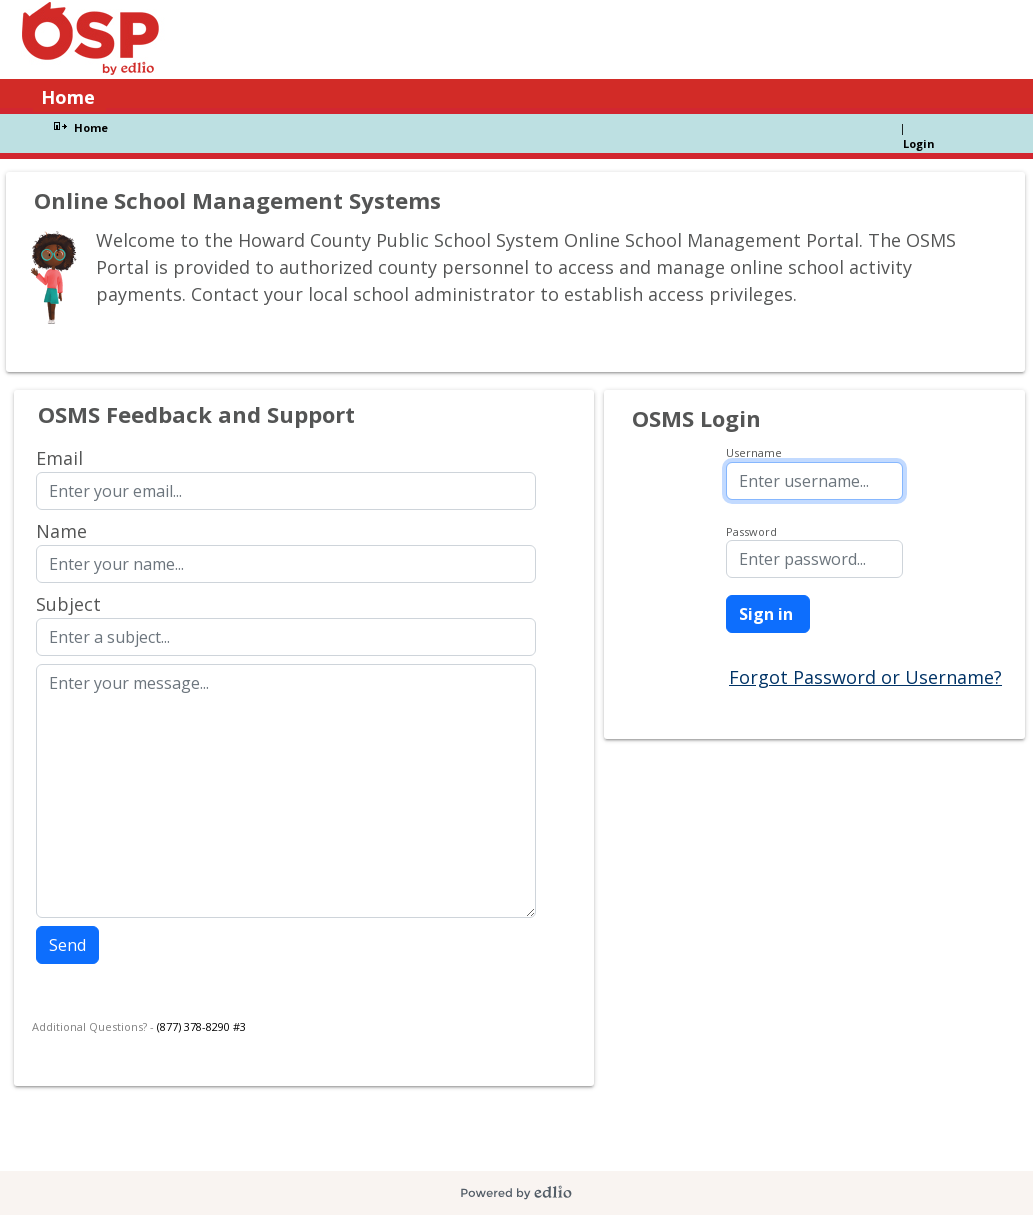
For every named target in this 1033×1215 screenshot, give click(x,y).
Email (59, 458)
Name (61, 531)
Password (751, 531)
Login (919, 143)
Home (91, 127)
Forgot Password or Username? (865, 677)
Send (67, 945)
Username (754, 452)
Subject (68, 604)
